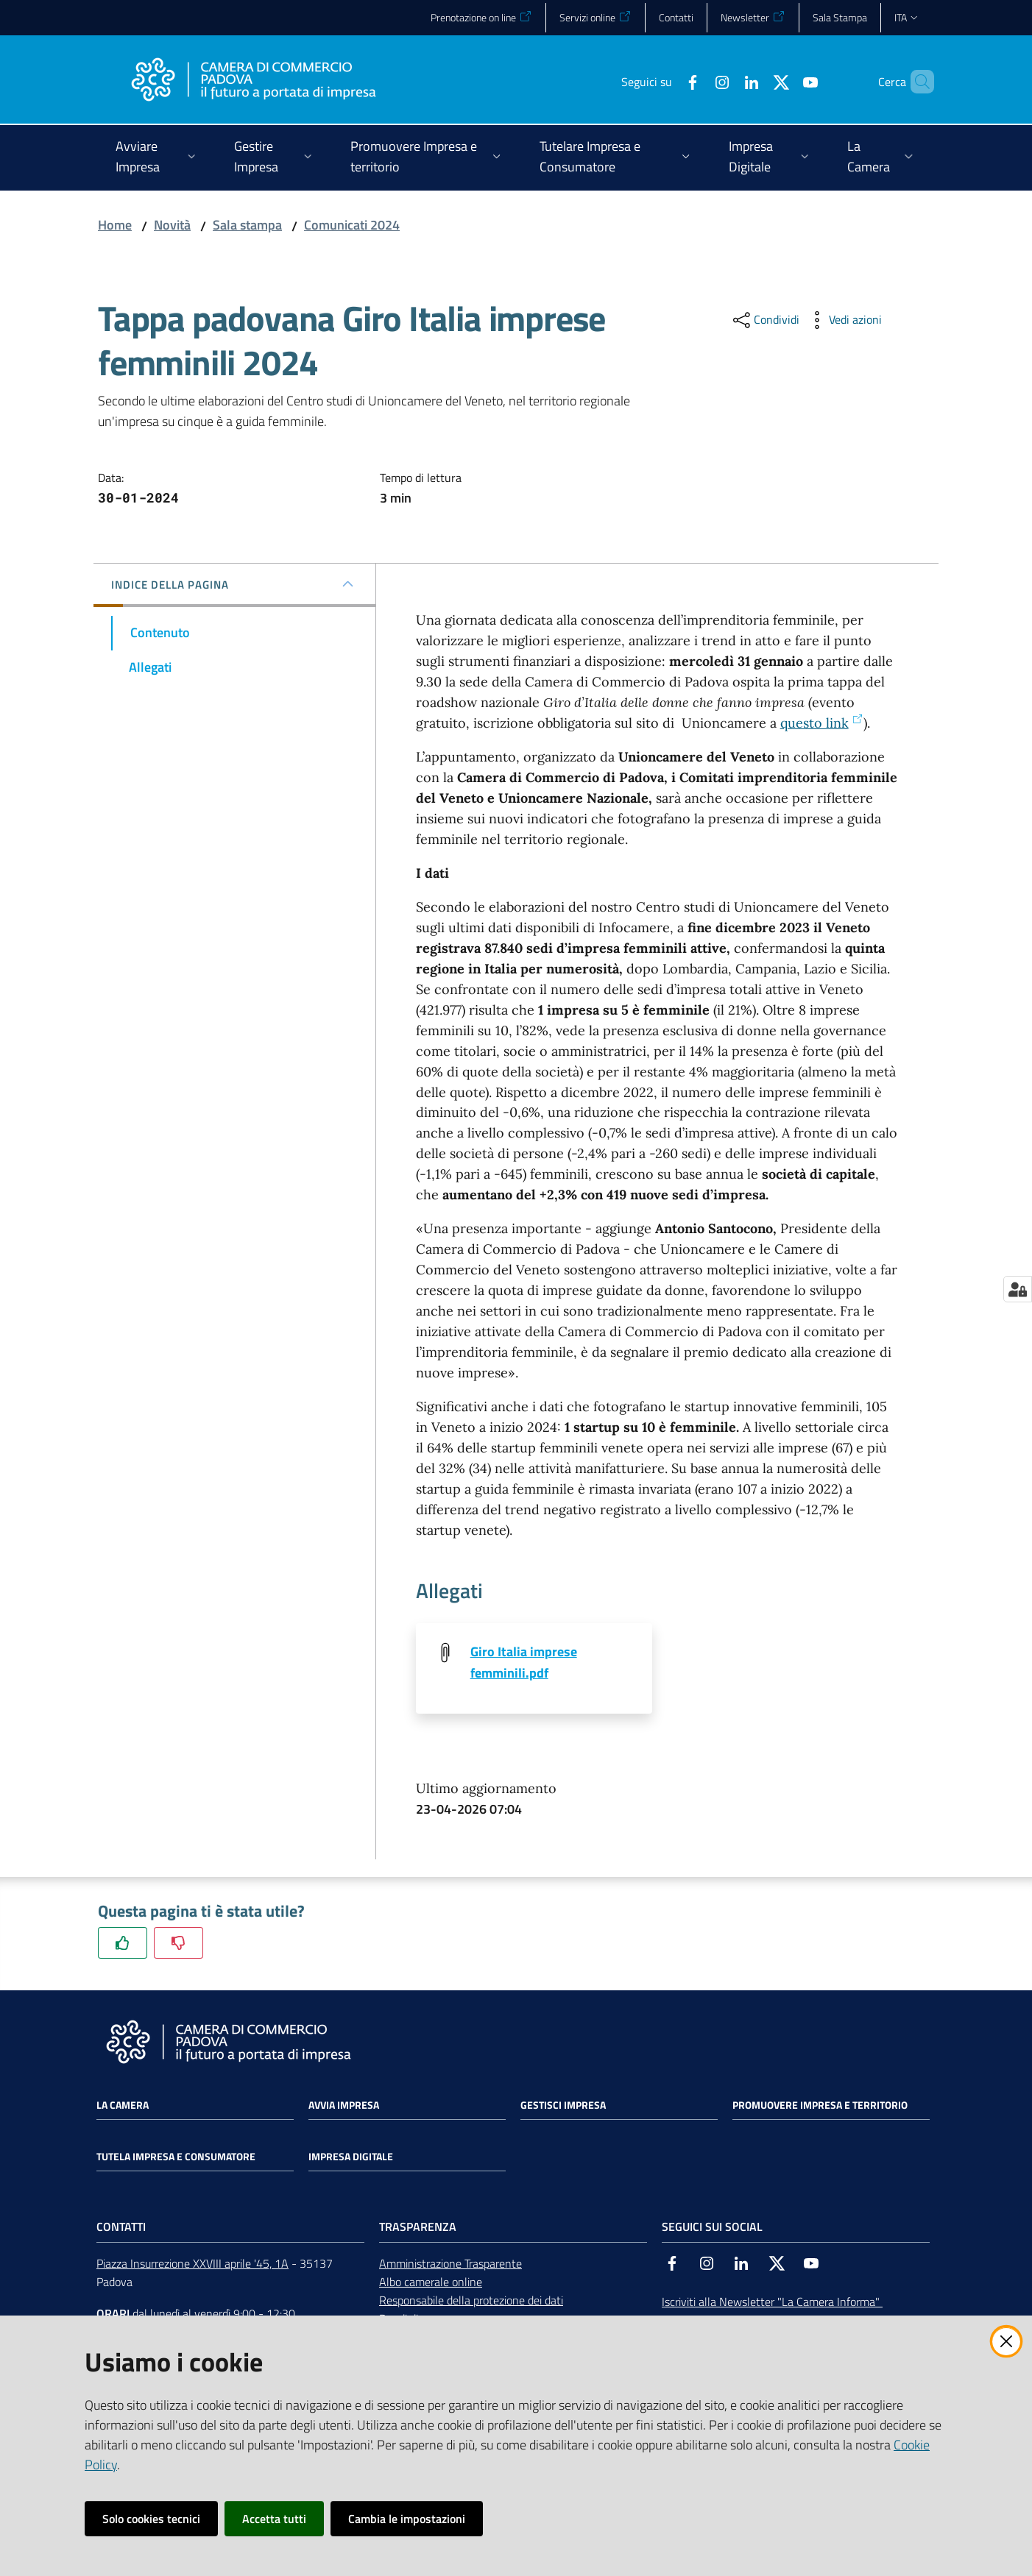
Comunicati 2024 (352, 225)
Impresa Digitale (350, 2158)
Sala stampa (247, 225)
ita (906, 17)
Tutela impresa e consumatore (175, 2158)
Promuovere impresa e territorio (820, 2106)
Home (115, 225)
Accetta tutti (274, 2518)
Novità (172, 225)
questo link (821, 722)
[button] (916, 81)
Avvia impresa (343, 2106)
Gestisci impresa (563, 2106)
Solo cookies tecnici (151, 2518)
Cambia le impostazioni (406, 2518)
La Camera (122, 2106)
